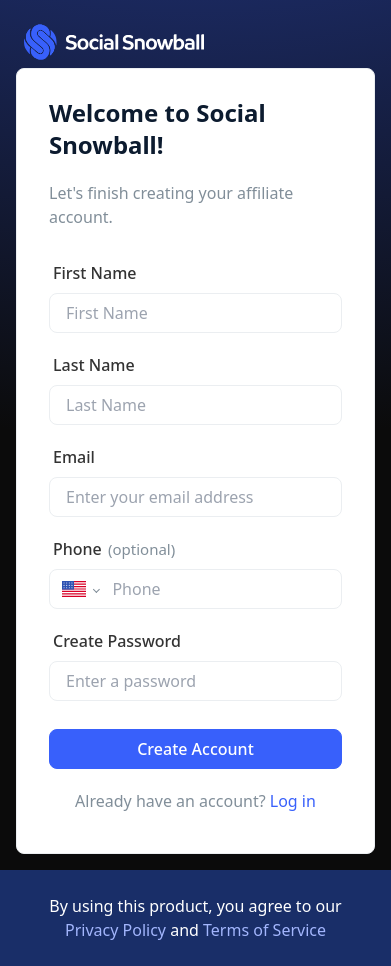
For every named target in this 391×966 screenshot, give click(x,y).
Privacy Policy (115, 930)
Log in (293, 801)
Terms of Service (264, 930)
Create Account (195, 749)
